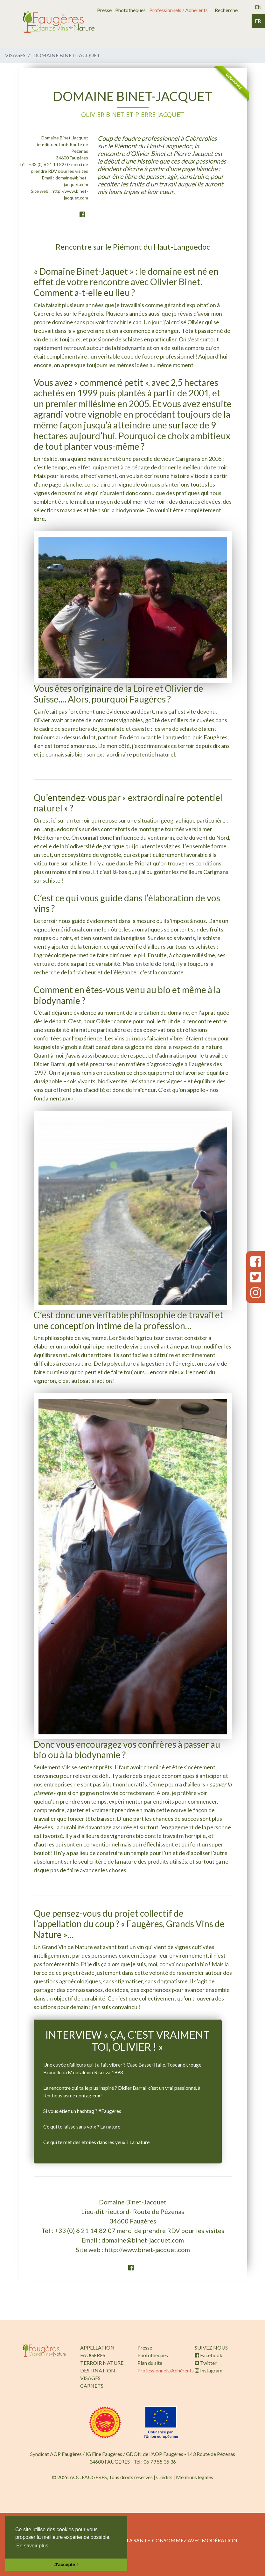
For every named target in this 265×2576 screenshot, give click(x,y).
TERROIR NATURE (101, 2363)
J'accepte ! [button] (66, 2564)
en (258, 7)
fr (258, 21)
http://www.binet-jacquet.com (147, 2249)
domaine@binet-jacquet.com (142, 2240)
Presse (104, 10)
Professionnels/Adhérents (165, 2370)
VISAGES (90, 2378)
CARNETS (91, 2386)
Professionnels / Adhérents (178, 10)
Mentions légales (194, 2477)
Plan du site (149, 2363)
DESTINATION (97, 2370)
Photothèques (130, 10)
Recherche (226, 10)
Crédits (164, 2477)
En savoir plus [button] (32, 2545)
